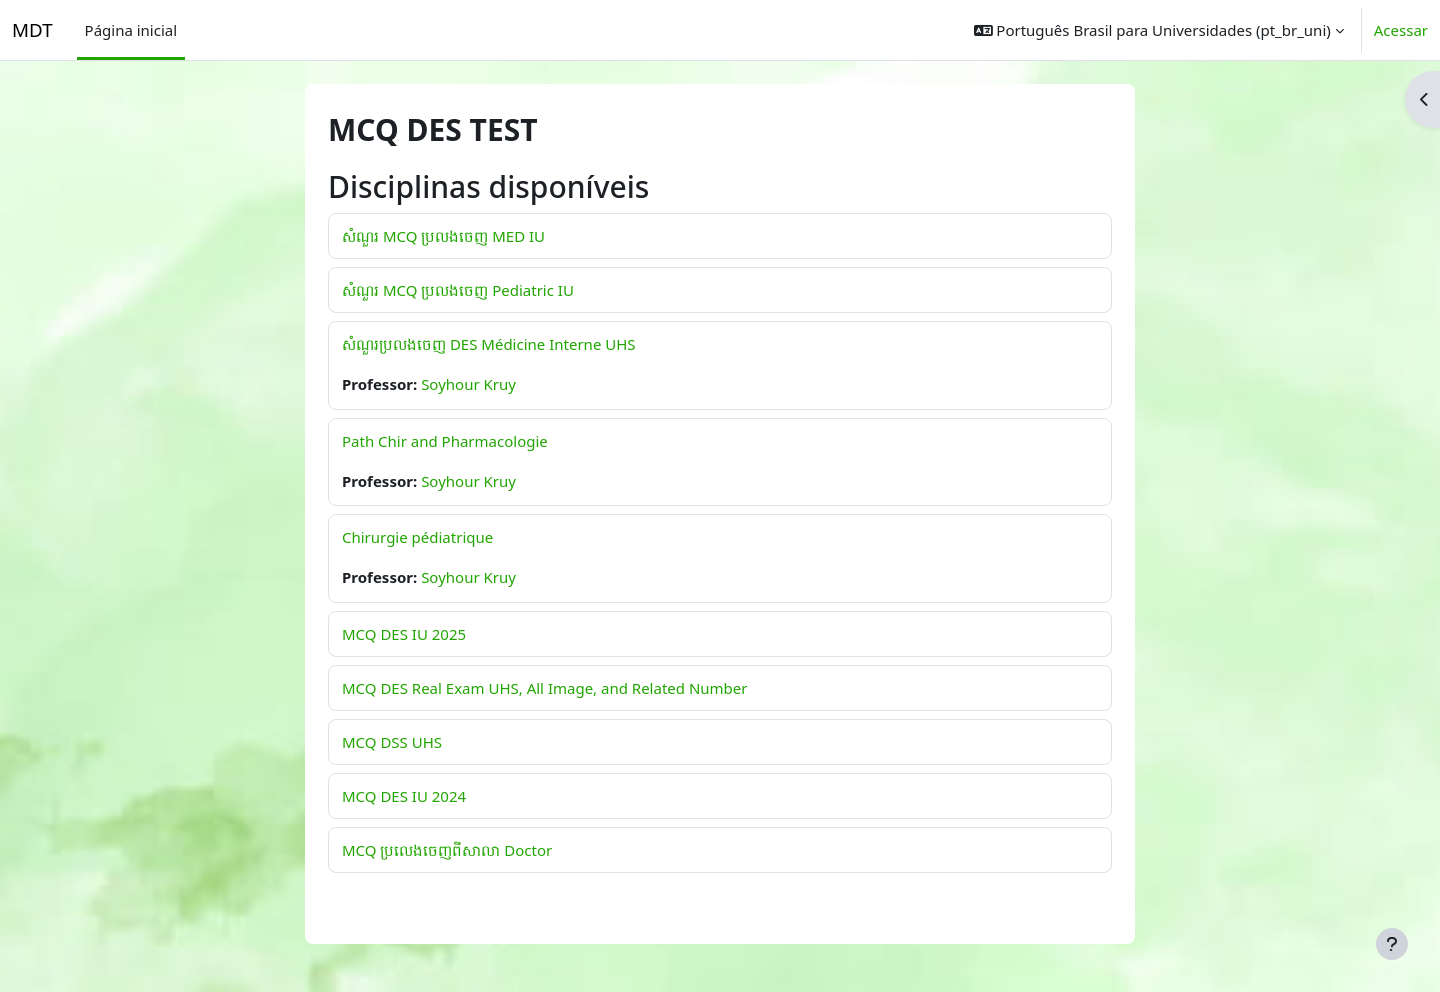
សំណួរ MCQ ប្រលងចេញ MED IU (443, 236)
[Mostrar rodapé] (1392, 944)
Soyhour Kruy (468, 384)
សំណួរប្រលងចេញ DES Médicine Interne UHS (489, 344)
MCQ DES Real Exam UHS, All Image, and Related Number (544, 688)
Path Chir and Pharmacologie (445, 441)
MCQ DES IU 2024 (404, 796)
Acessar (1401, 30)
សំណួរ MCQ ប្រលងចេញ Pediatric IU (458, 290)
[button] (1159, 30)
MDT (32, 29)
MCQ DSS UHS (392, 742)
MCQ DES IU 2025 (404, 634)
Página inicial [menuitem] (131, 30)
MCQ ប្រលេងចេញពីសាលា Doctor (447, 850)
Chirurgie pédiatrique (417, 537)
